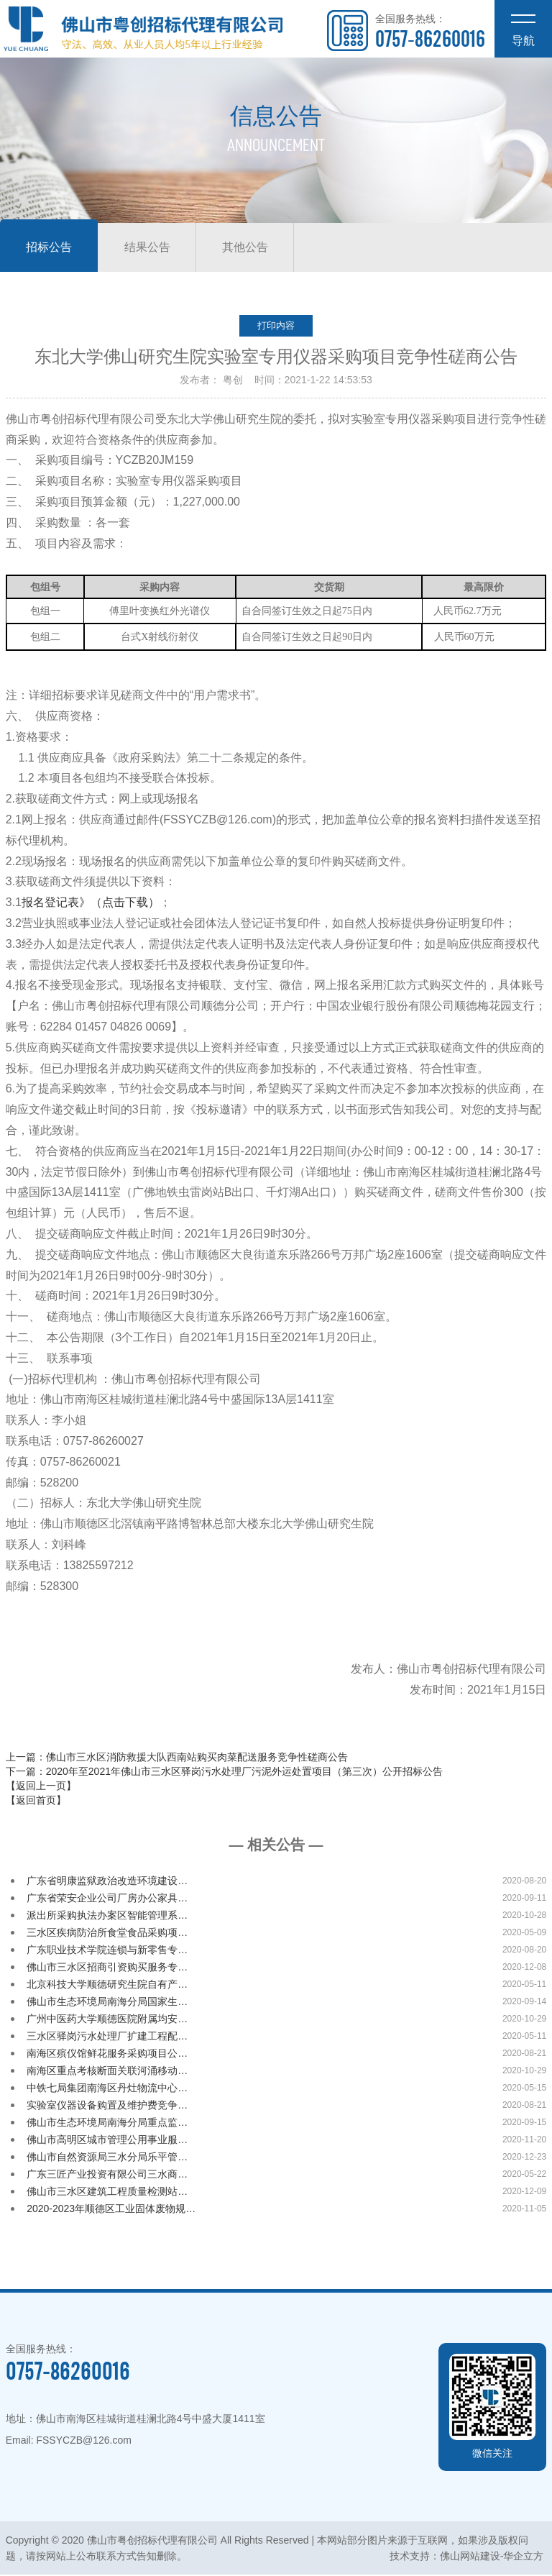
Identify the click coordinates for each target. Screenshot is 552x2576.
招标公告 (52, 248)
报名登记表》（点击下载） (91, 904)
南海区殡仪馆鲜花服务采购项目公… (107, 2054)
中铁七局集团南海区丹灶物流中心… (107, 2089)
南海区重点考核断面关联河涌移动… (107, 2072)
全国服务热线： (430, 32)
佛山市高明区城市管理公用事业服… (107, 2141)
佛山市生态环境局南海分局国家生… (107, 2003)
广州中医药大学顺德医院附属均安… (107, 2020)
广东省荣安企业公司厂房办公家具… (107, 1899)
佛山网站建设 (470, 2557)
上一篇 (177, 1758)
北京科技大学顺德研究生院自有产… (107, 1985)
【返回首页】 (36, 1801)
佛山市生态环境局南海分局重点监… (107, 2123)
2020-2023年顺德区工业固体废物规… (111, 2210)
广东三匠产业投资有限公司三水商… (107, 2175)
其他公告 (259, 248)
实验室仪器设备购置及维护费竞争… (107, 2106)
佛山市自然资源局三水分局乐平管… (107, 2158)
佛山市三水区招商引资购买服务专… (107, 1968)
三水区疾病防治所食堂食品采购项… (107, 1934)
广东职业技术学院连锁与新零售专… (107, 1951)
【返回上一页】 (41, 1787)
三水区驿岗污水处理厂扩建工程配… (107, 2037)
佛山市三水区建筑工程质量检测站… (107, 2192)
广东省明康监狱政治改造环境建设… (107, 1882)
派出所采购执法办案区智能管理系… (107, 1916)
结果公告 (155, 248)
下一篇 (224, 1772)
